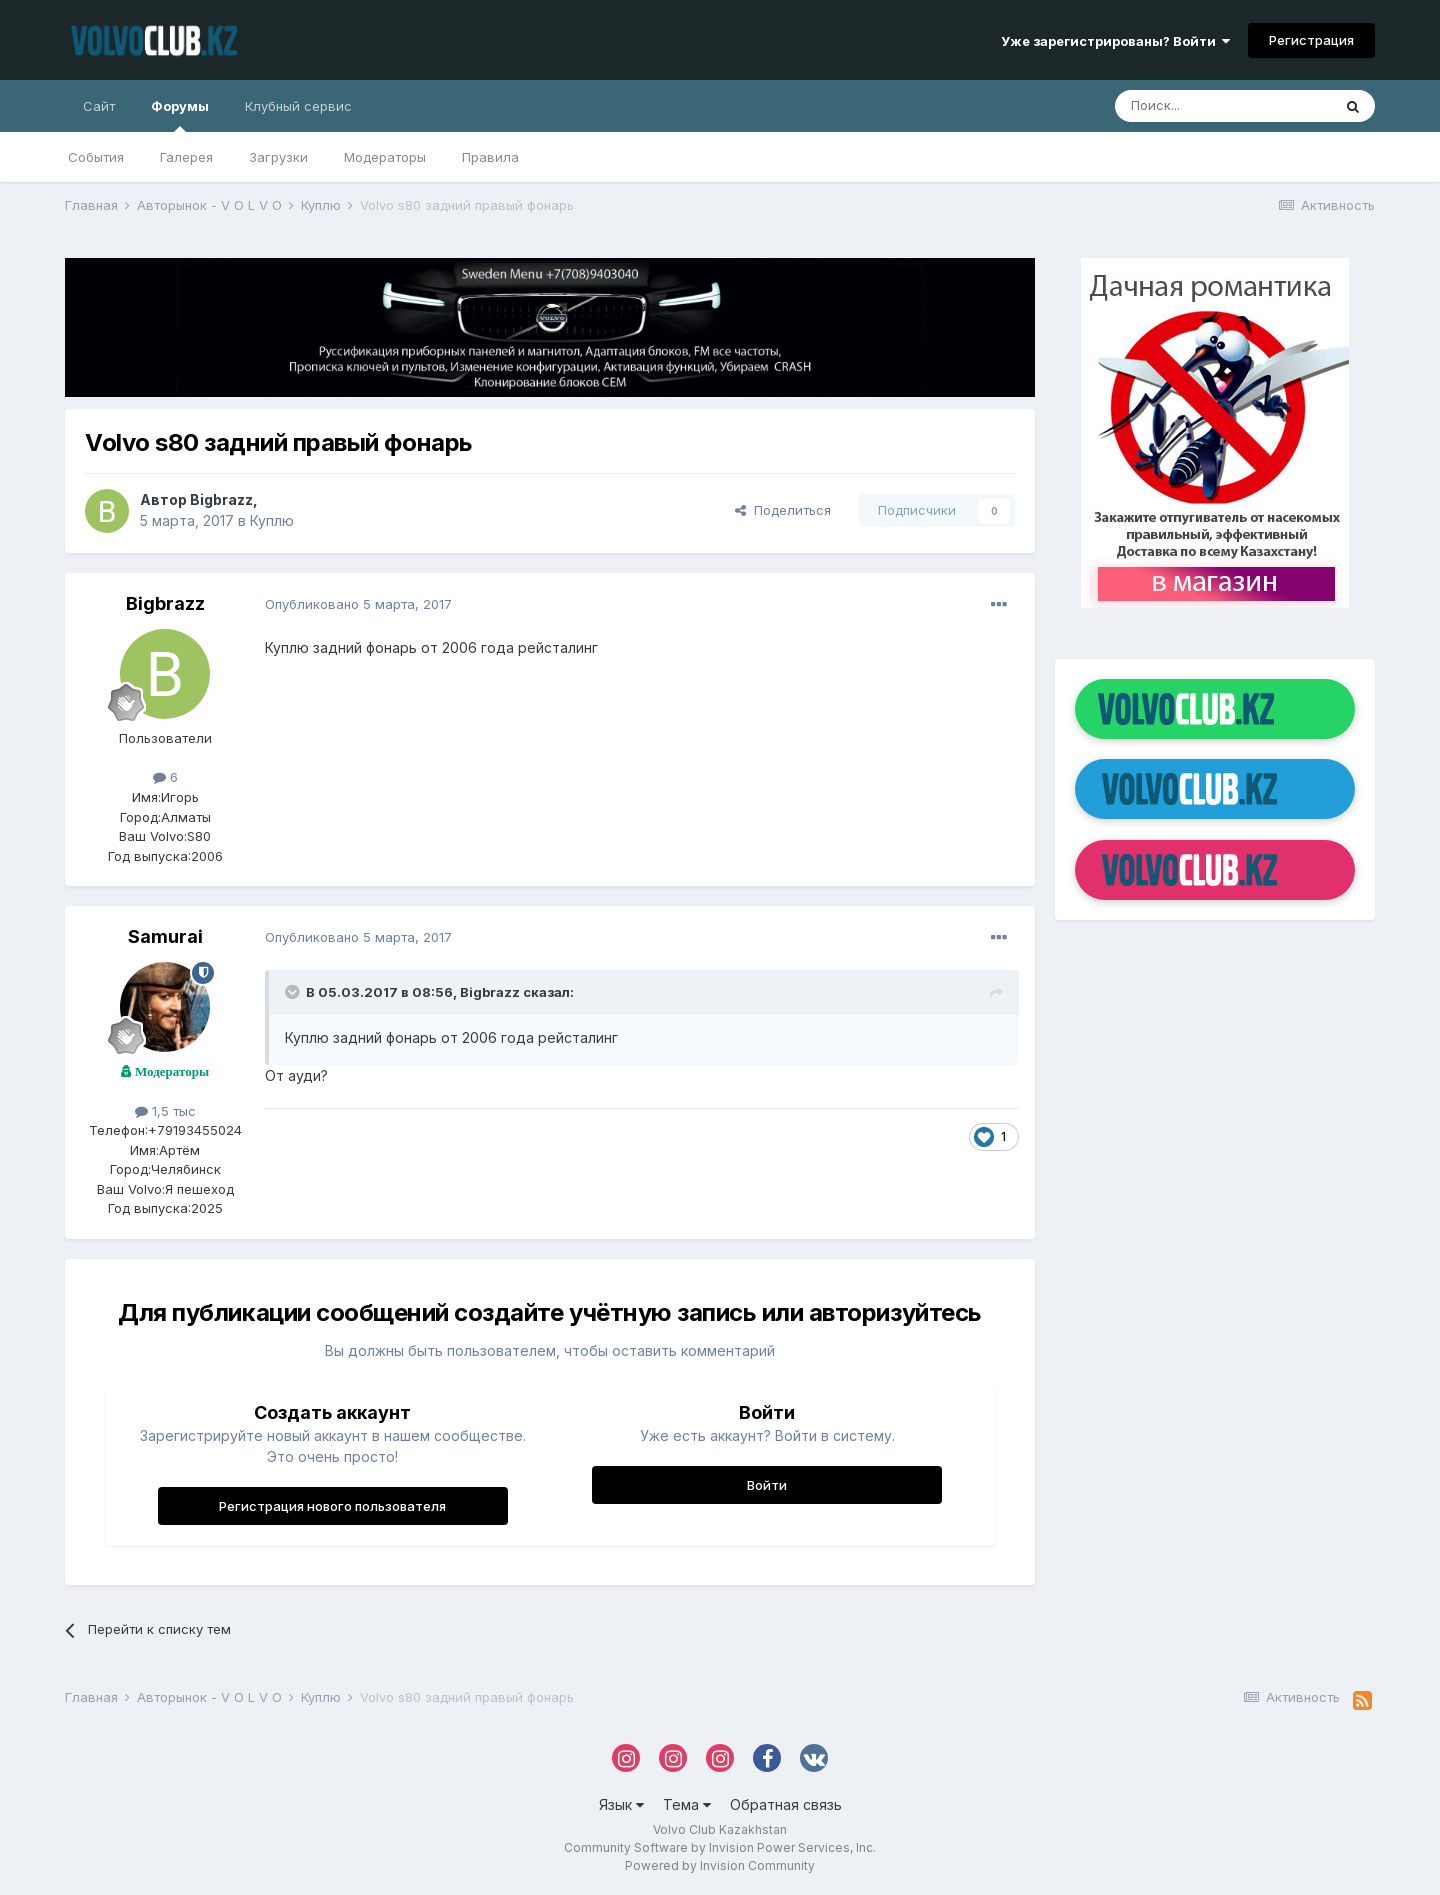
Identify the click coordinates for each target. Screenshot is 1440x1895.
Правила (490, 157)
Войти (767, 1485)
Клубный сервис (298, 106)
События (96, 157)
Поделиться (783, 510)
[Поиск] (1223, 106)
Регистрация (1311, 40)
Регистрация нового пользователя (332, 1506)
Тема (687, 1804)
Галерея (186, 157)
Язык (621, 1804)
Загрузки (278, 157)
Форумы (180, 115)
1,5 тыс (165, 1111)
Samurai (165, 936)
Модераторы (385, 157)
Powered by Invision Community (720, 1865)
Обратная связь (786, 1804)
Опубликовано (358, 604)
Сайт (99, 106)
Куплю (272, 520)
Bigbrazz (221, 499)
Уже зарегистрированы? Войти (1115, 41)
